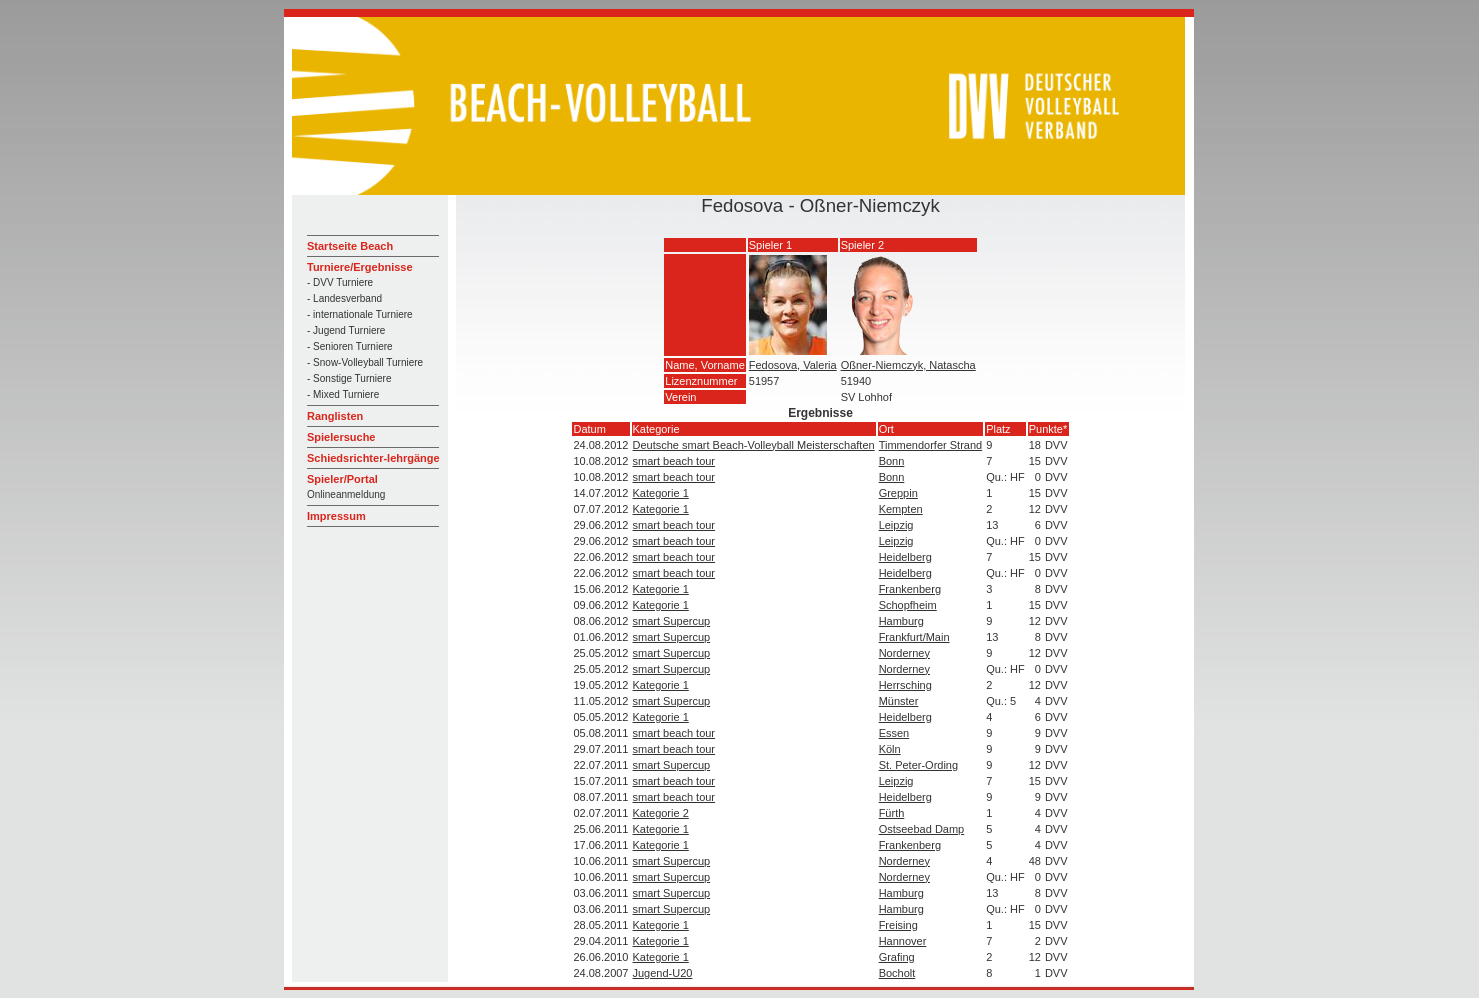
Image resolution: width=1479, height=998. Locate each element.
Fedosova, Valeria (793, 365)
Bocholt (897, 973)
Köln (890, 749)
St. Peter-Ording (918, 765)
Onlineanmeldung (346, 494)
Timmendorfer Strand (931, 445)
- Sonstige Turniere (349, 378)
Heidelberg (905, 557)
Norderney (904, 653)
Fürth (892, 813)
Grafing (897, 957)
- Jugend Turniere (346, 330)
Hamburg (901, 621)
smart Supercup (672, 621)
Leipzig (896, 525)
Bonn (892, 461)
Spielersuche (341, 437)
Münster (899, 701)
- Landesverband (344, 298)
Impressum (336, 516)
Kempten (901, 509)
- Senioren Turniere (350, 346)
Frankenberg (910, 589)
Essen (894, 733)
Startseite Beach (350, 246)
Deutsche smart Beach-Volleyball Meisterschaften (754, 445)
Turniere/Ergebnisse (360, 267)
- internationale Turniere (360, 314)
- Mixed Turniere (343, 394)
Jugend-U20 (663, 973)
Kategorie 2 (661, 813)
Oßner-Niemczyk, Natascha (908, 365)
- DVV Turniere (340, 282)
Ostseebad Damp (922, 829)
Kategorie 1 (661, 493)
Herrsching (905, 685)
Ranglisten (335, 416)
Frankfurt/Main (914, 637)
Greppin (898, 493)
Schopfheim (908, 605)
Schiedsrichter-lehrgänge (373, 458)
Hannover (903, 941)
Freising (898, 925)
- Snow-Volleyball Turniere (365, 362)
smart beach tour (674, 461)
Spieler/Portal (342, 479)
